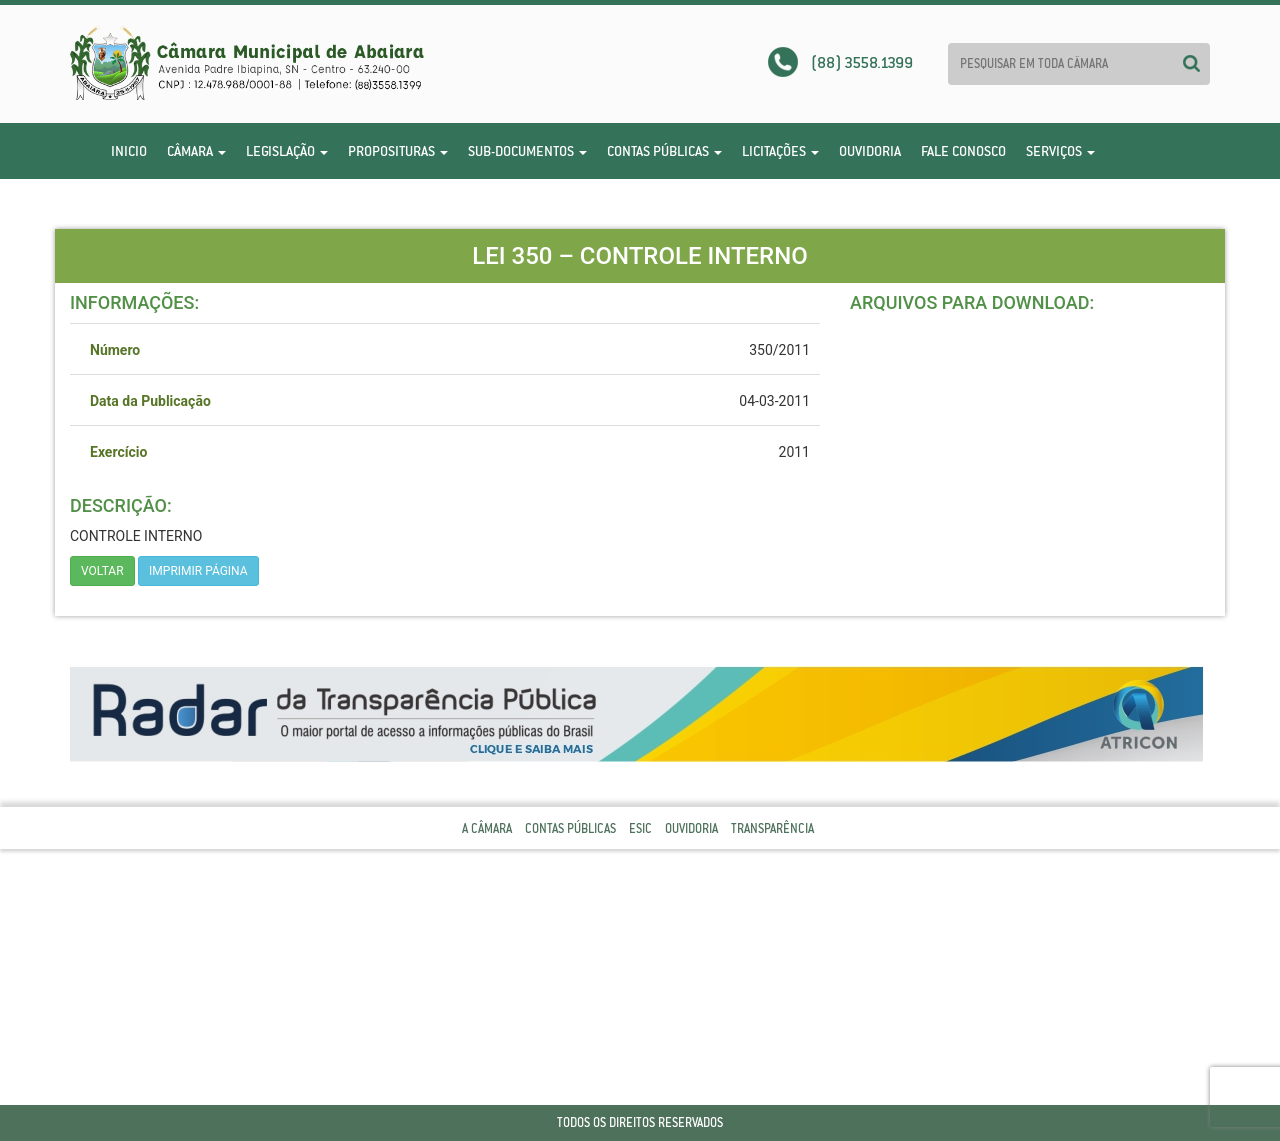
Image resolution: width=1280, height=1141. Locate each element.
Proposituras (398, 151)
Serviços (1060, 151)
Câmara (196, 151)
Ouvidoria (870, 151)
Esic (640, 828)
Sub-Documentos (527, 151)
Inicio (129, 151)
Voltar (102, 571)
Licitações (780, 151)
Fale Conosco (963, 151)
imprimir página (198, 571)
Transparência (772, 828)
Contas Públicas (664, 151)
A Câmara (487, 828)
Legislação (287, 151)
